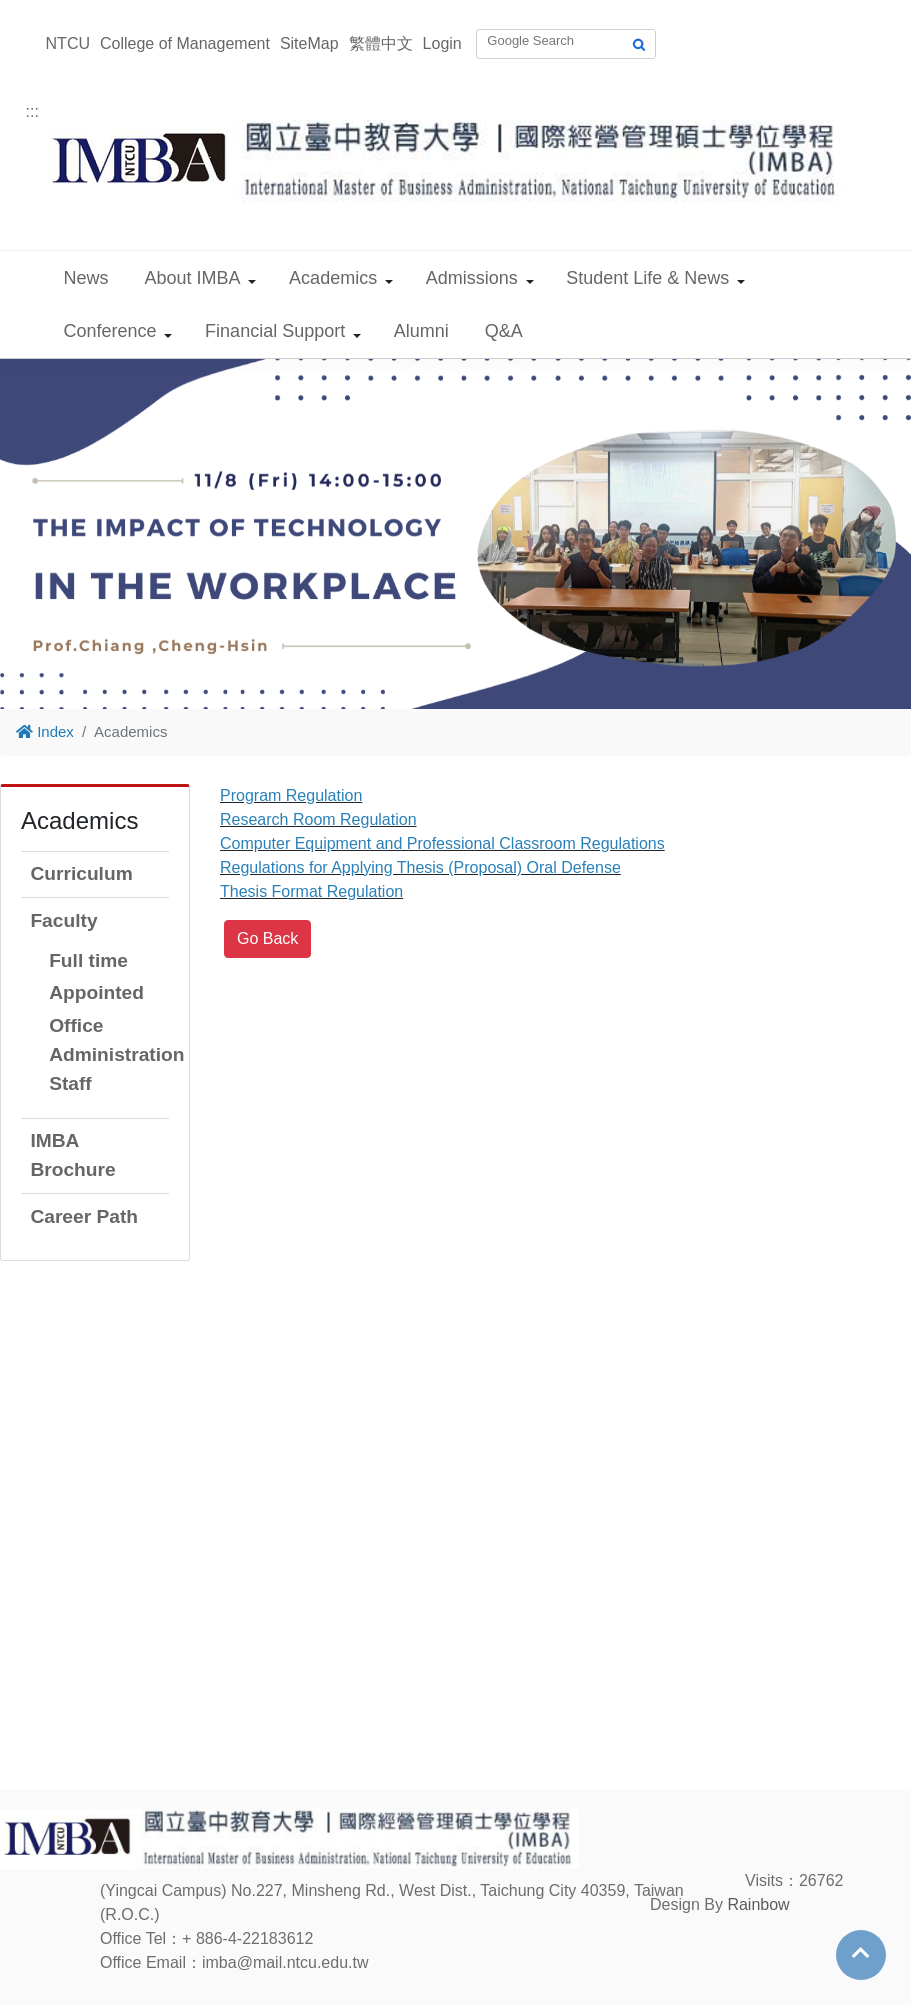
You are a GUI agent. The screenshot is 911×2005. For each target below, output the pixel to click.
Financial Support (275, 331)
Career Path (84, 1216)
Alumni (421, 331)
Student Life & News (647, 278)
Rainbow (758, 1904)
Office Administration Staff (116, 1054)
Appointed (96, 992)
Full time (88, 960)
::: (32, 111)
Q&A (504, 331)
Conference (110, 331)
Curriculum (81, 873)
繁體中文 (381, 43)
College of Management (185, 43)
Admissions (472, 278)
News (86, 278)
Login (442, 43)
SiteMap (309, 43)
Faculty (63, 920)
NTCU (68, 43)
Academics (333, 278)
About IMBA (193, 278)
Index (45, 731)
